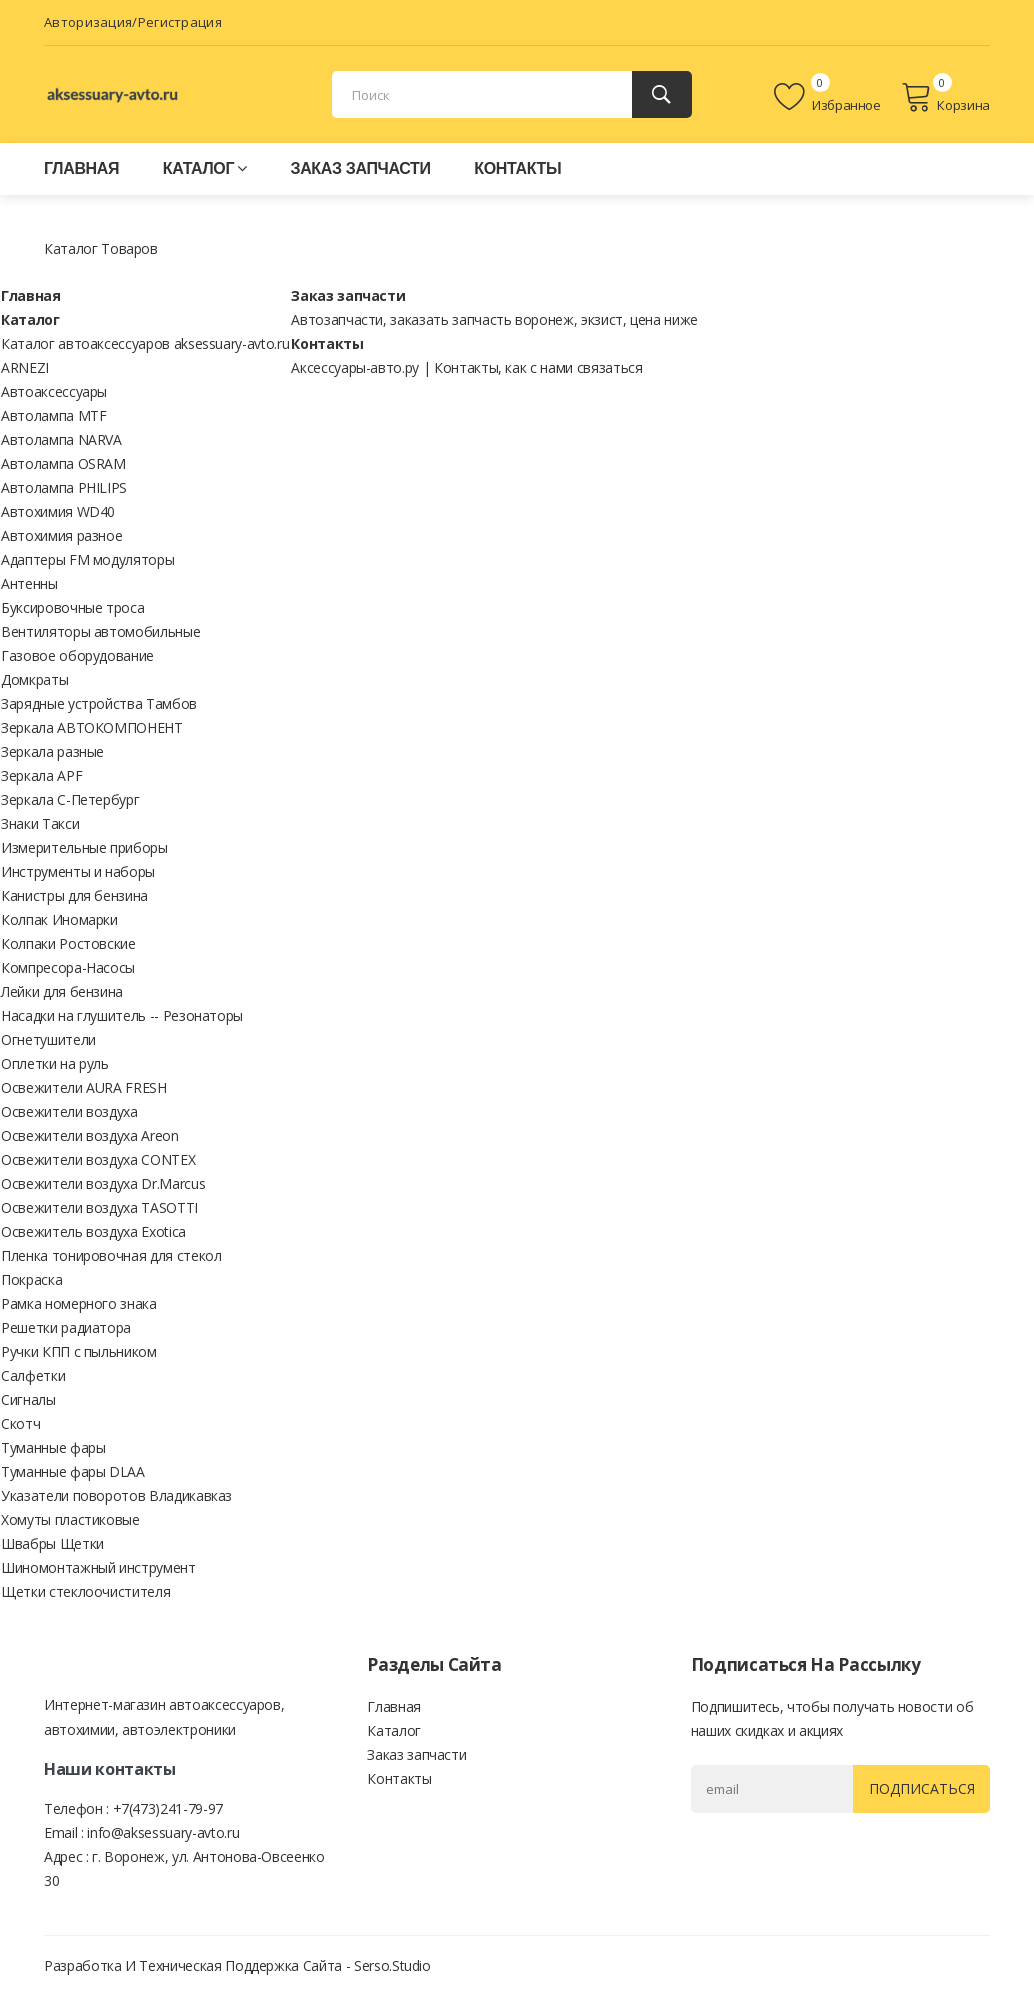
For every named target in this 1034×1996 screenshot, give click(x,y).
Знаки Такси (40, 823)
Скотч (20, 1423)
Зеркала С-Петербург (70, 799)
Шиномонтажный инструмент (98, 1567)
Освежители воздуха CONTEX (98, 1159)
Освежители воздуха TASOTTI (99, 1207)
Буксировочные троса (72, 607)
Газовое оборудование (77, 655)
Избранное (827, 97)
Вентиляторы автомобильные (100, 631)
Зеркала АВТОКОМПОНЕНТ (92, 727)
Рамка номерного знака (79, 1303)
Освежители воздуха (69, 1111)
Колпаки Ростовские (68, 943)
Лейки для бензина (62, 991)
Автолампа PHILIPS (64, 487)
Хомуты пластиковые (70, 1519)
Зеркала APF (41, 775)
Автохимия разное (61, 535)
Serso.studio (392, 1965)
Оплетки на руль (55, 1063)
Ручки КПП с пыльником (79, 1351)
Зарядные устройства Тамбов (99, 703)
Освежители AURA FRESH (84, 1087)
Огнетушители (48, 1039)
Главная (81, 168)
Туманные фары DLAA (73, 1471)
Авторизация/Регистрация (133, 22)
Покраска (31, 1279)
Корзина (945, 97)
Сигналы (28, 1399)
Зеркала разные (52, 751)
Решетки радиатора (66, 1327)
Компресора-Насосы (68, 967)
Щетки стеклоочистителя (85, 1591)
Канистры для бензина (74, 895)
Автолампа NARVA (61, 439)
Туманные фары (53, 1447)
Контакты (517, 168)
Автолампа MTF (53, 415)
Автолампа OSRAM (63, 463)
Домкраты (34, 679)
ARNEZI (25, 367)
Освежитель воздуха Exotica (93, 1231)
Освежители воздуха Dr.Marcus (103, 1183)
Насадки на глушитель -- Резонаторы (122, 1015)
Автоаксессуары (54, 391)
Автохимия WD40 (58, 511)
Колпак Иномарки (59, 919)
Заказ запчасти (360, 168)
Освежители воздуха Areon (90, 1135)
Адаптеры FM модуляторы (87, 559)
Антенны (29, 583)
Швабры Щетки (52, 1543)
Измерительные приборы (84, 847)
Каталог (205, 168)
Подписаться (919, 1788)
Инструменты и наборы (78, 871)
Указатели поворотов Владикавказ (116, 1495)
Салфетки (33, 1375)
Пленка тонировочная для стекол (111, 1255)
